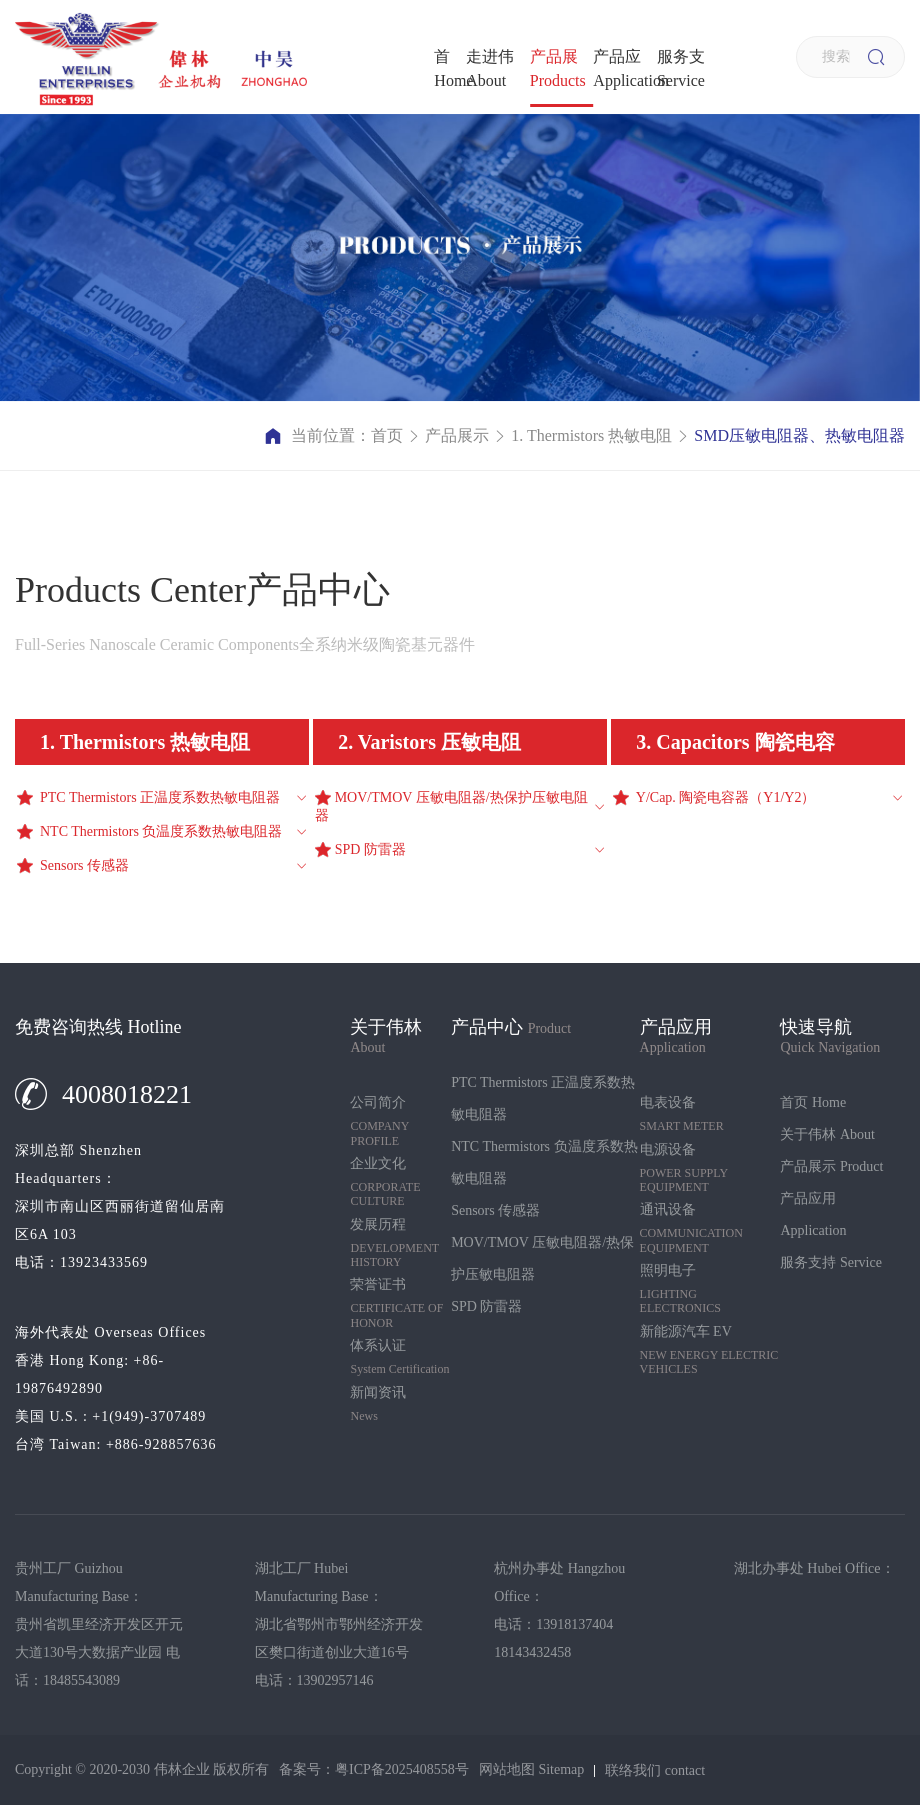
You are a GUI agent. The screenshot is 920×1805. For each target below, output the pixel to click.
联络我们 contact (655, 1771)
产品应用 (625, 69)
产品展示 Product (831, 1166)
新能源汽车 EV (710, 1350)
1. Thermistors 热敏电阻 (591, 435)
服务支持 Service (830, 1262)
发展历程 (400, 1243)
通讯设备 (710, 1228)
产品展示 (558, 69)
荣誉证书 (400, 1303)
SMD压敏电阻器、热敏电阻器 (799, 435)
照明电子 (710, 1289)
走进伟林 (490, 69)
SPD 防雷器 (486, 1306)
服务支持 (681, 69)
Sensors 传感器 (495, 1210)
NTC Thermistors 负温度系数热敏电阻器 (544, 1162)
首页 (450, 69)
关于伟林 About (827, 1134)
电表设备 (710, 1114)
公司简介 (400, 1121)
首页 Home (813, 1102)
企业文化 (400, 1182)
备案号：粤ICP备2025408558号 (374, 1769)
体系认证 (400, 1357)
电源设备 (710, 1168)
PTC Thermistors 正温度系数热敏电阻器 (543, 1098)
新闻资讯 (400, 1404)
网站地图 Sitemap (531, 1769)
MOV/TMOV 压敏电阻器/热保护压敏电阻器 (542, 1258)
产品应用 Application (813, 1214)
